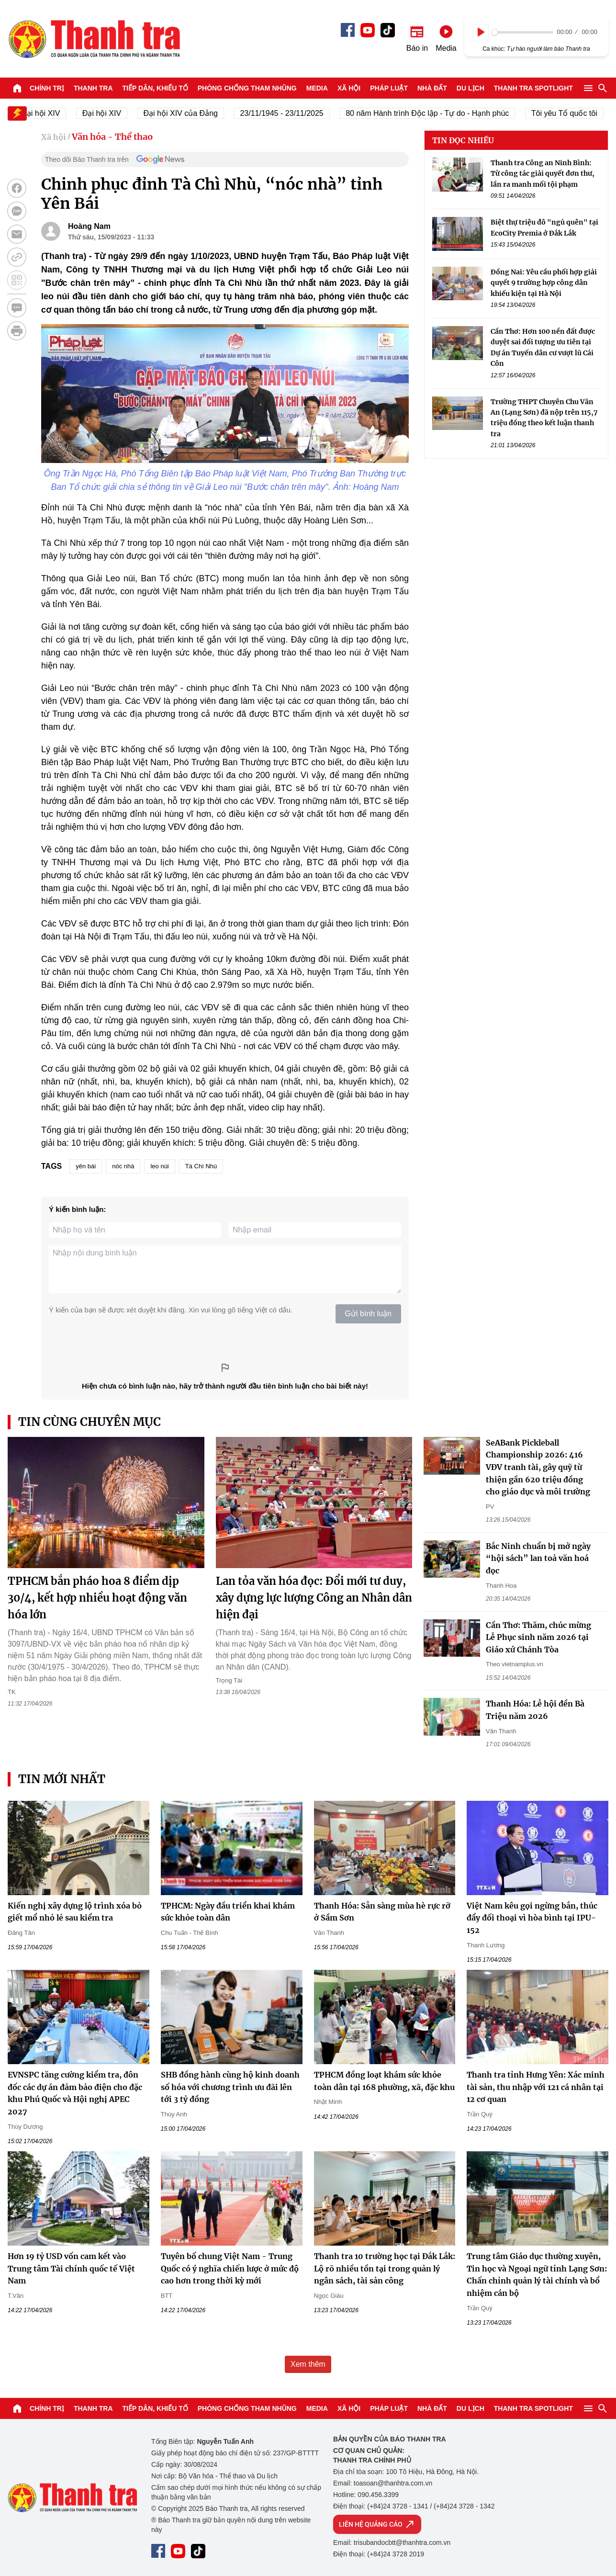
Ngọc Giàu (329, 2295)
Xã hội (348, 88)
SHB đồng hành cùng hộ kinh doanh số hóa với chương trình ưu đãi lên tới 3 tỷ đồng (230, 2087)
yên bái (86, 1166)
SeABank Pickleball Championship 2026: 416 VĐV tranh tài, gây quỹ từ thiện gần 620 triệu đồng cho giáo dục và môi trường (538, 1467)
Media (317, 88)
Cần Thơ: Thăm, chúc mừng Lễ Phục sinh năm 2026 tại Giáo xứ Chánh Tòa (538, 1637)
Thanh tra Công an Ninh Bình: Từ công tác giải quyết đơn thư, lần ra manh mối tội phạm (542, 173)
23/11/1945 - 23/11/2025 (289, 113)
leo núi (159, 1166)
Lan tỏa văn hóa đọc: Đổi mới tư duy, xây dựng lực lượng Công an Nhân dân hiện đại (314, 1597)
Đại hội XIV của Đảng (188, 113)
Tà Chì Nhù (201, 1166)
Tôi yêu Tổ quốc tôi (572, 113)
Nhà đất (432, 88)
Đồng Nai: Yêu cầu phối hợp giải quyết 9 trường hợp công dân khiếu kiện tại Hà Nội (544, 283)
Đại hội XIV (109, 113)
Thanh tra (93, 88)
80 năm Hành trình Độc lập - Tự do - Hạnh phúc (435, 113)
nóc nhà (123, 1166)
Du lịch (470, 88)
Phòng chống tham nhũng (247, 88)
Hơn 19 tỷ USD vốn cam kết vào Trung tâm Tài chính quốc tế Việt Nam (71, 2268)
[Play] (481, 32)
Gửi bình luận (368, 1314)
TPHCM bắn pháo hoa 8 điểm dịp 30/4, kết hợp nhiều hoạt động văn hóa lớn (97, 1597)
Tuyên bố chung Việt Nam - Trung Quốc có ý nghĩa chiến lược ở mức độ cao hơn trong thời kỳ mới (230, 2268)
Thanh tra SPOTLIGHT (533, 88)
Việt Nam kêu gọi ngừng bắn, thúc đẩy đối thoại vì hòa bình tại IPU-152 (532, 1918)
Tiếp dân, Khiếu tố (155, 88)
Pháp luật (389, 88)
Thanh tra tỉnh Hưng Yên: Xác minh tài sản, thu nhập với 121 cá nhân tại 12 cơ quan (536, 2087)
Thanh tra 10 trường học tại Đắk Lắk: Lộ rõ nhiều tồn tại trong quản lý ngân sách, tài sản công (384, 2268)
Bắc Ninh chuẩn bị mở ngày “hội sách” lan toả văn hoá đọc (538, 1558)
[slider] (522, 32)
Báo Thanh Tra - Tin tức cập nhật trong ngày (94, 38)
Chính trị (47, 88)
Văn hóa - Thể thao (112, 136)
